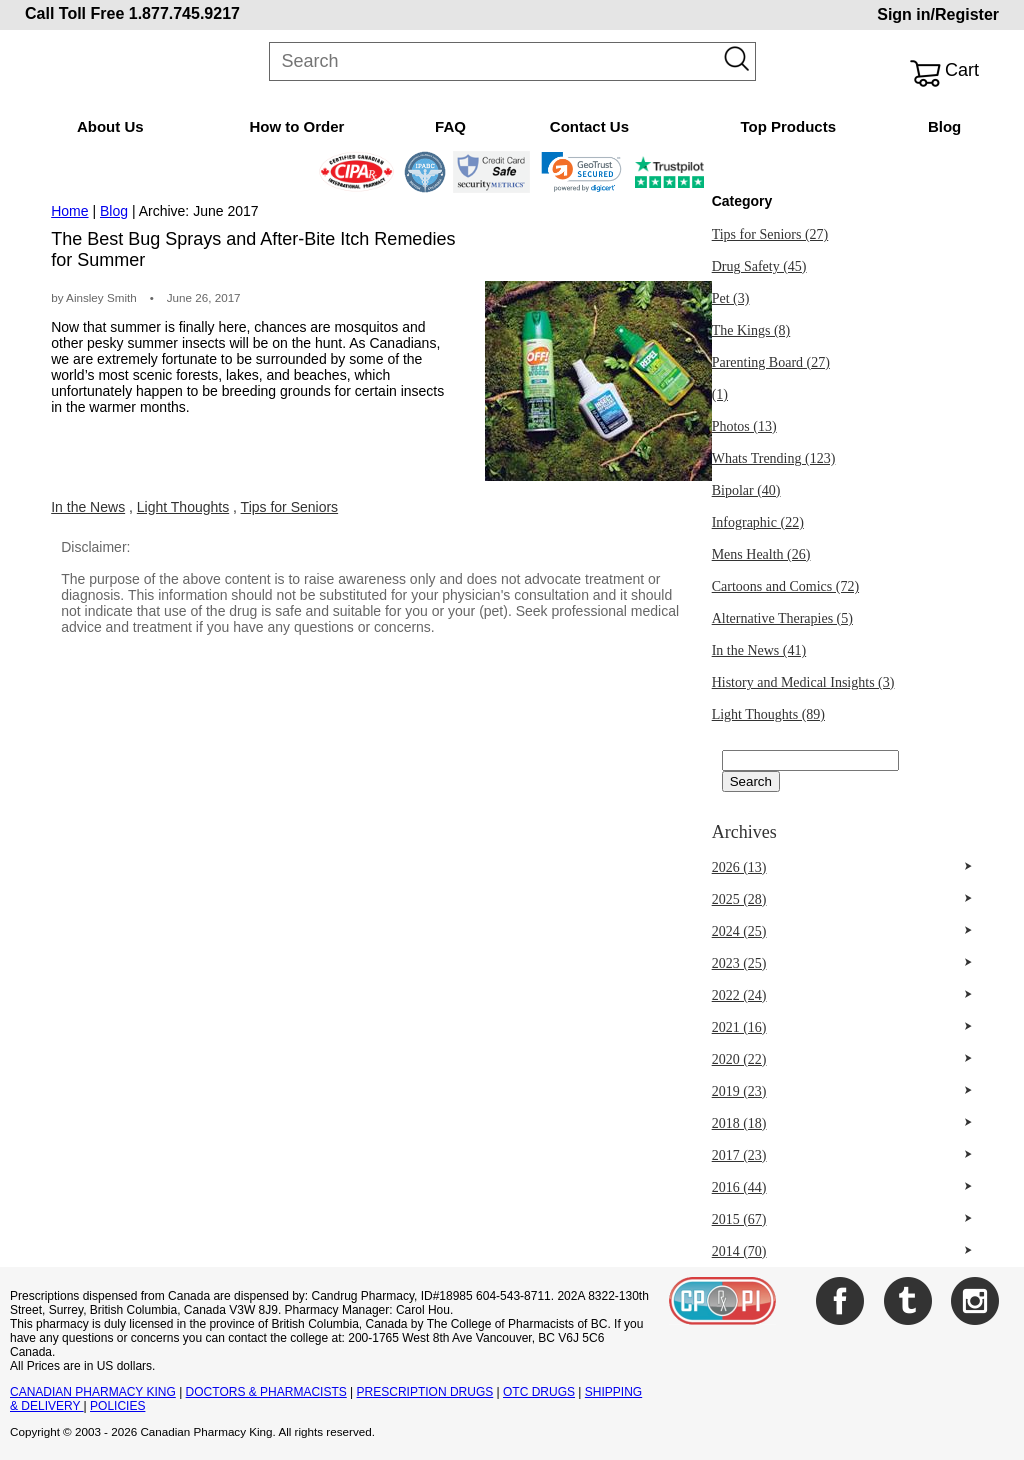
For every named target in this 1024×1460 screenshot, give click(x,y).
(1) (720, 394)
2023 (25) (739, 963)
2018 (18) (739, 1123)
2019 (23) (739, 1091)
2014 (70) (739, 1251)
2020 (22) (739, 1059)
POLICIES (117, 1406)
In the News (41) (759, 650)
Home (69, 211)
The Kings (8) (751, 330)
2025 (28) (739, 899)
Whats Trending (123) (774, 458)
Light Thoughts (183, 507)
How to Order (296, 126)
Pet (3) (731, 298)
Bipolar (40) (746, 490)
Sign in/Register (938, 14)
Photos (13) (744, 426)
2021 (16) (739, 1027)
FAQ (450, 126)
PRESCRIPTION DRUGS (425, 1392)
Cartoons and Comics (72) (785, 586)
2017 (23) (739, 1155)
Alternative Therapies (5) (782, 618)
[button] (581, 172)
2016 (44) (739, 1187)
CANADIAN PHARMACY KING (93, 1392)
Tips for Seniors (290, 507)
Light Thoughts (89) (768, 714)
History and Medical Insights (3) (803, 682)
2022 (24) (739, 995)
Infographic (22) (758, 522)
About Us (110, 126)
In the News (88, 507)
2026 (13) (739, 867)
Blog (944, 126)
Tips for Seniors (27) (770, 234)
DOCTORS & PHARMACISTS (266, 1392)
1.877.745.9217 (184, 13)
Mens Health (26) (761, 554)
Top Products (788, 126)
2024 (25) (739, 931)
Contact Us (589, 126)
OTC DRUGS (539, 1392)
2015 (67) (739, 1219)
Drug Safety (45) (759, 266)
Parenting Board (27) (771, 362)
